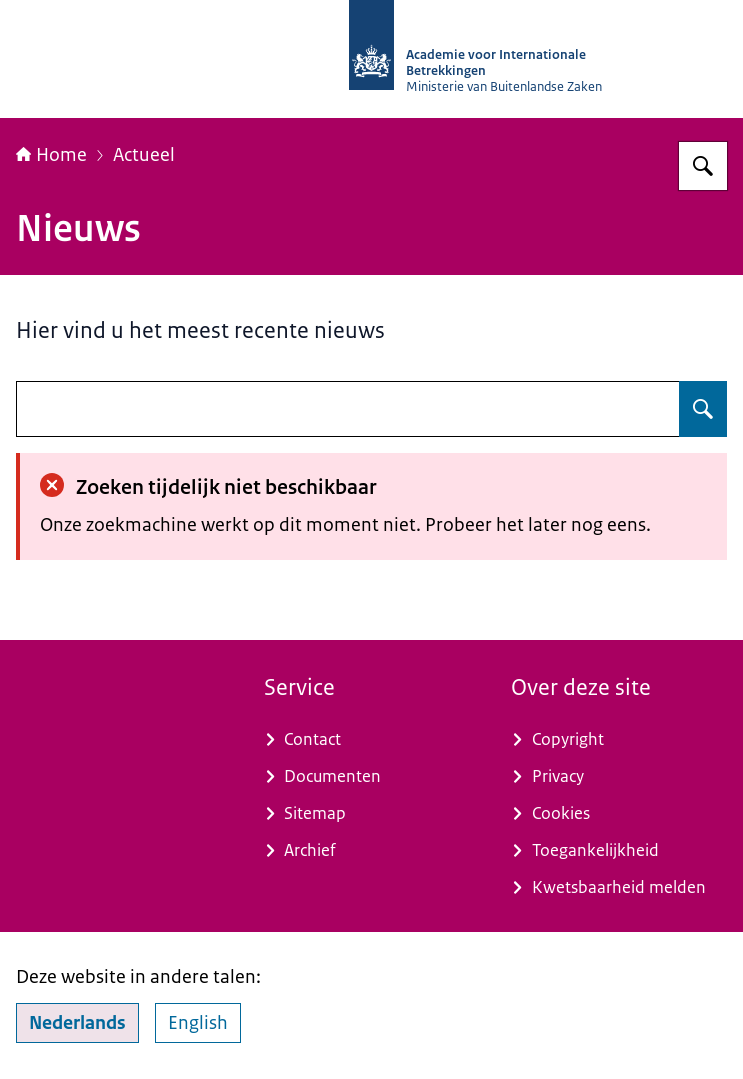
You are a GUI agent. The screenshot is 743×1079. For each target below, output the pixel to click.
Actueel (144, 155)
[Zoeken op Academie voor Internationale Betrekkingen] (703, 166)
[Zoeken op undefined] (703, 409)
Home (51, 155)
